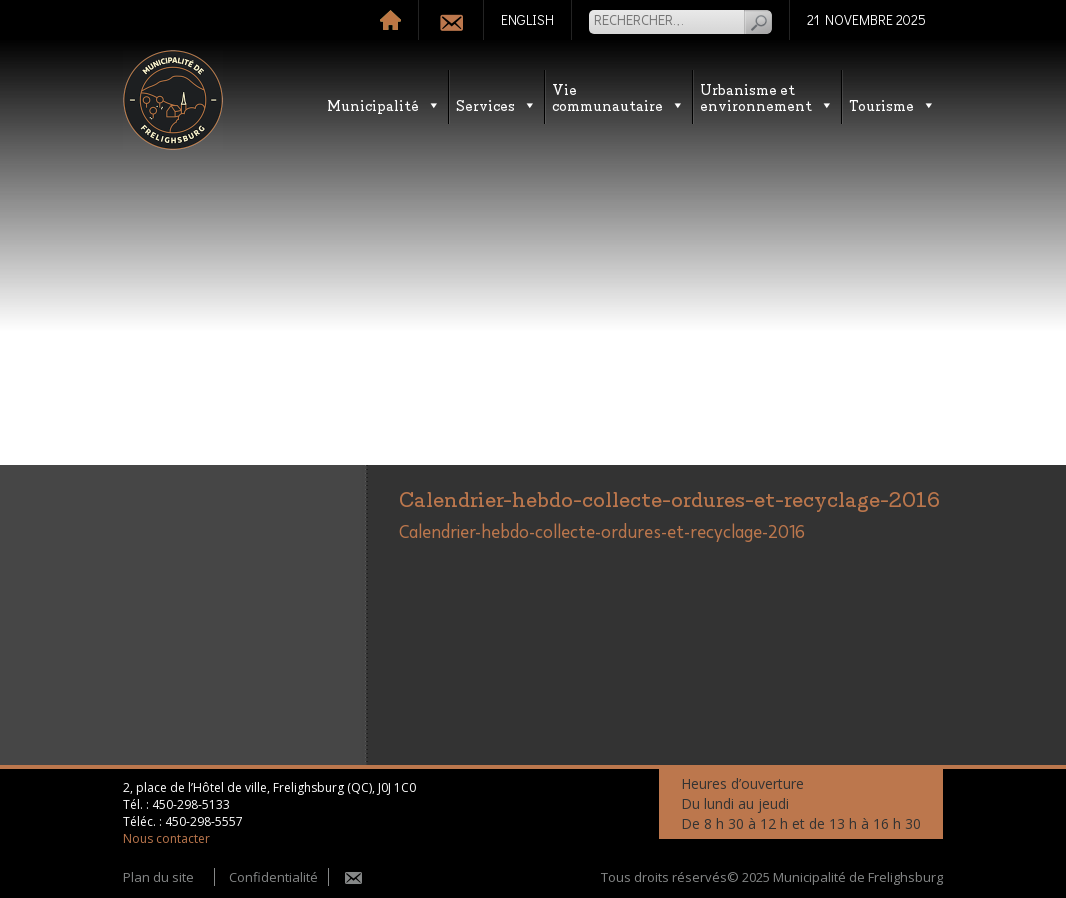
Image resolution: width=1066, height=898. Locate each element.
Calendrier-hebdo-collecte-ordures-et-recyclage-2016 (602, 533)
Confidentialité (273, 877)
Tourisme (892, 104)
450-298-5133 (191, 804)
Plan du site (158, 877)
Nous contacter (166, 838)
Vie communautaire (618, 96)
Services (496, 104)
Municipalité (384, 104)
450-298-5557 (204, 821)
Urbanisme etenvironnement (767, 96)
